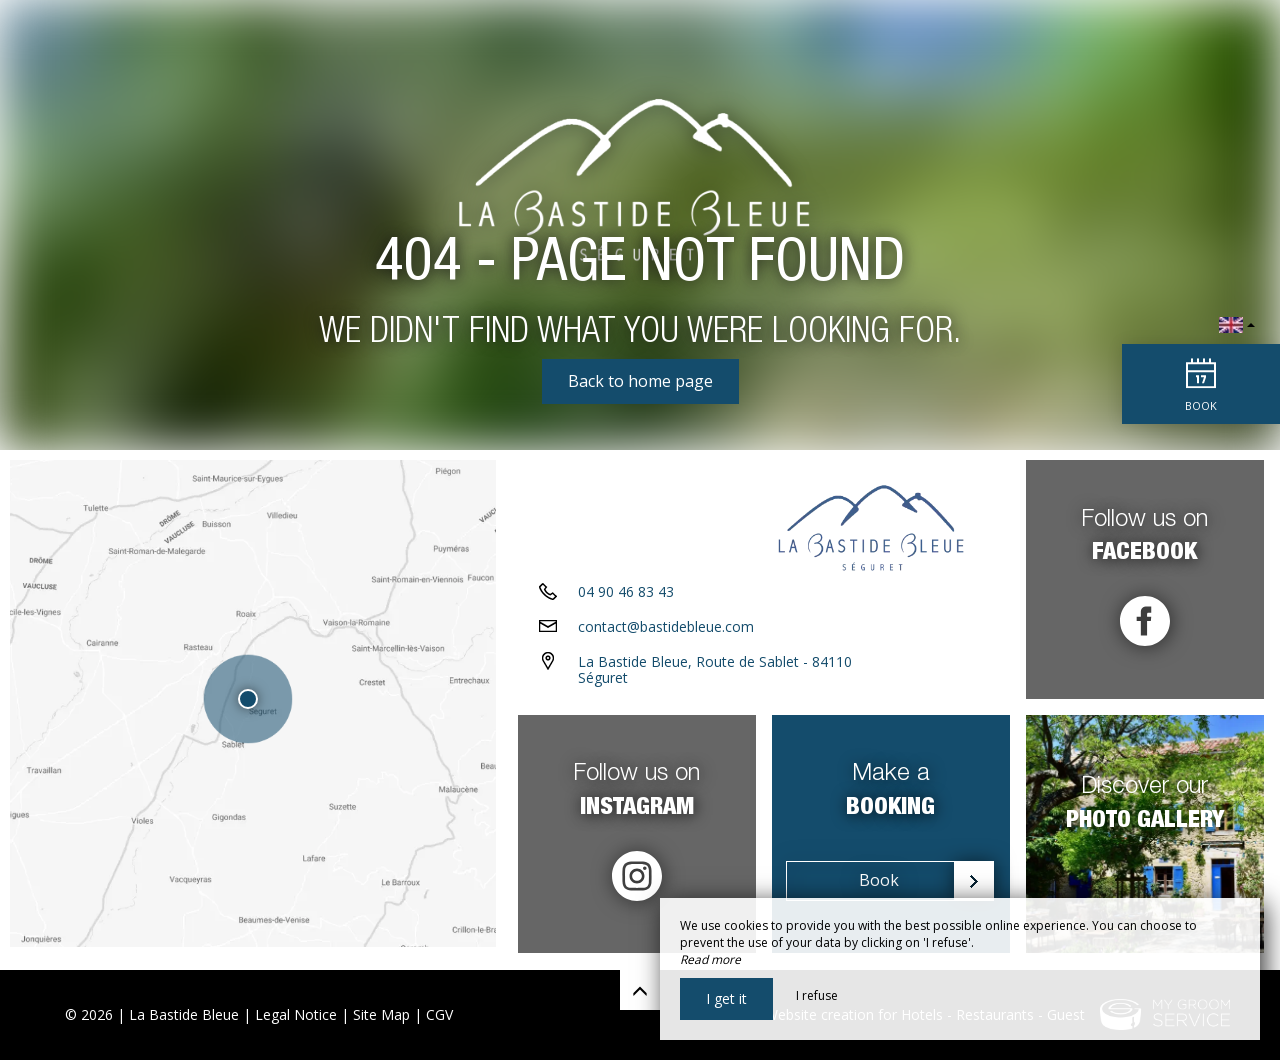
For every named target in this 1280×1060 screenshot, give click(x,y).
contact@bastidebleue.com (666, 632)
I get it (726, 998)
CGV (439, 1014)
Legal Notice (296, 1014)
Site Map (381, 1014)
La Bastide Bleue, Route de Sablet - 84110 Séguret (715, 676)
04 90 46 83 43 (626, 597)
